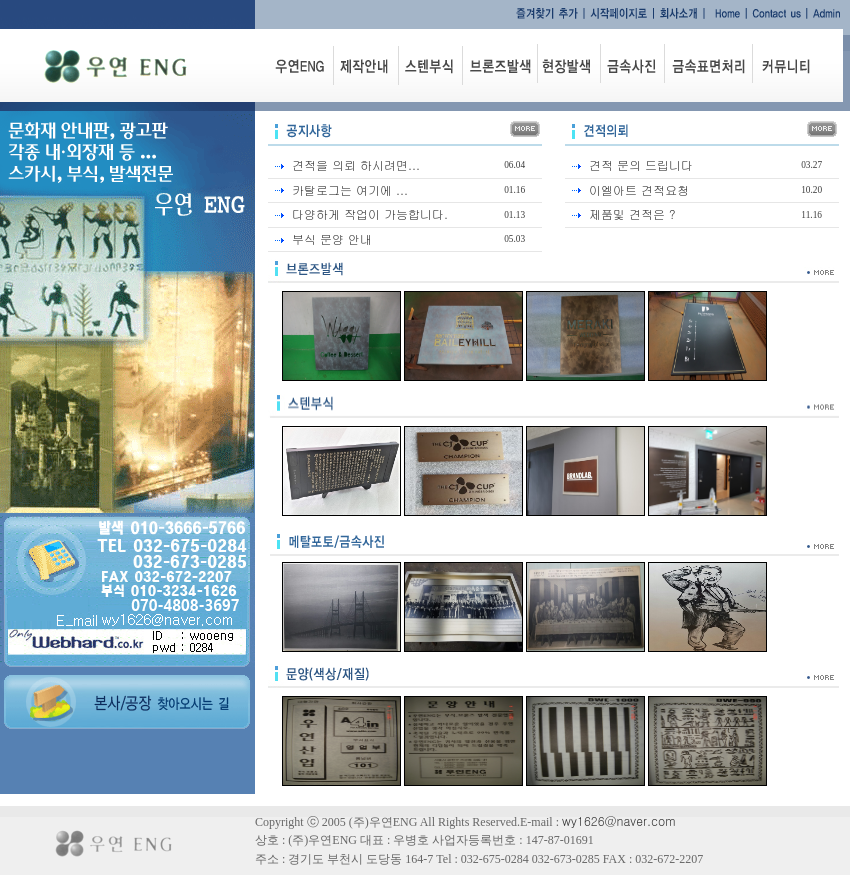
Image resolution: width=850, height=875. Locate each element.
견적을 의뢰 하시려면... (356, 164)
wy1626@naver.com (619, 820)
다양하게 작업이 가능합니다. (370, 213)
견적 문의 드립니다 (641, 164)
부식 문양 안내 (332, 238)
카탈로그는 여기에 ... (350, 189)
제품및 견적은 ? (632, 213)
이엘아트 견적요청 (639, 189)
